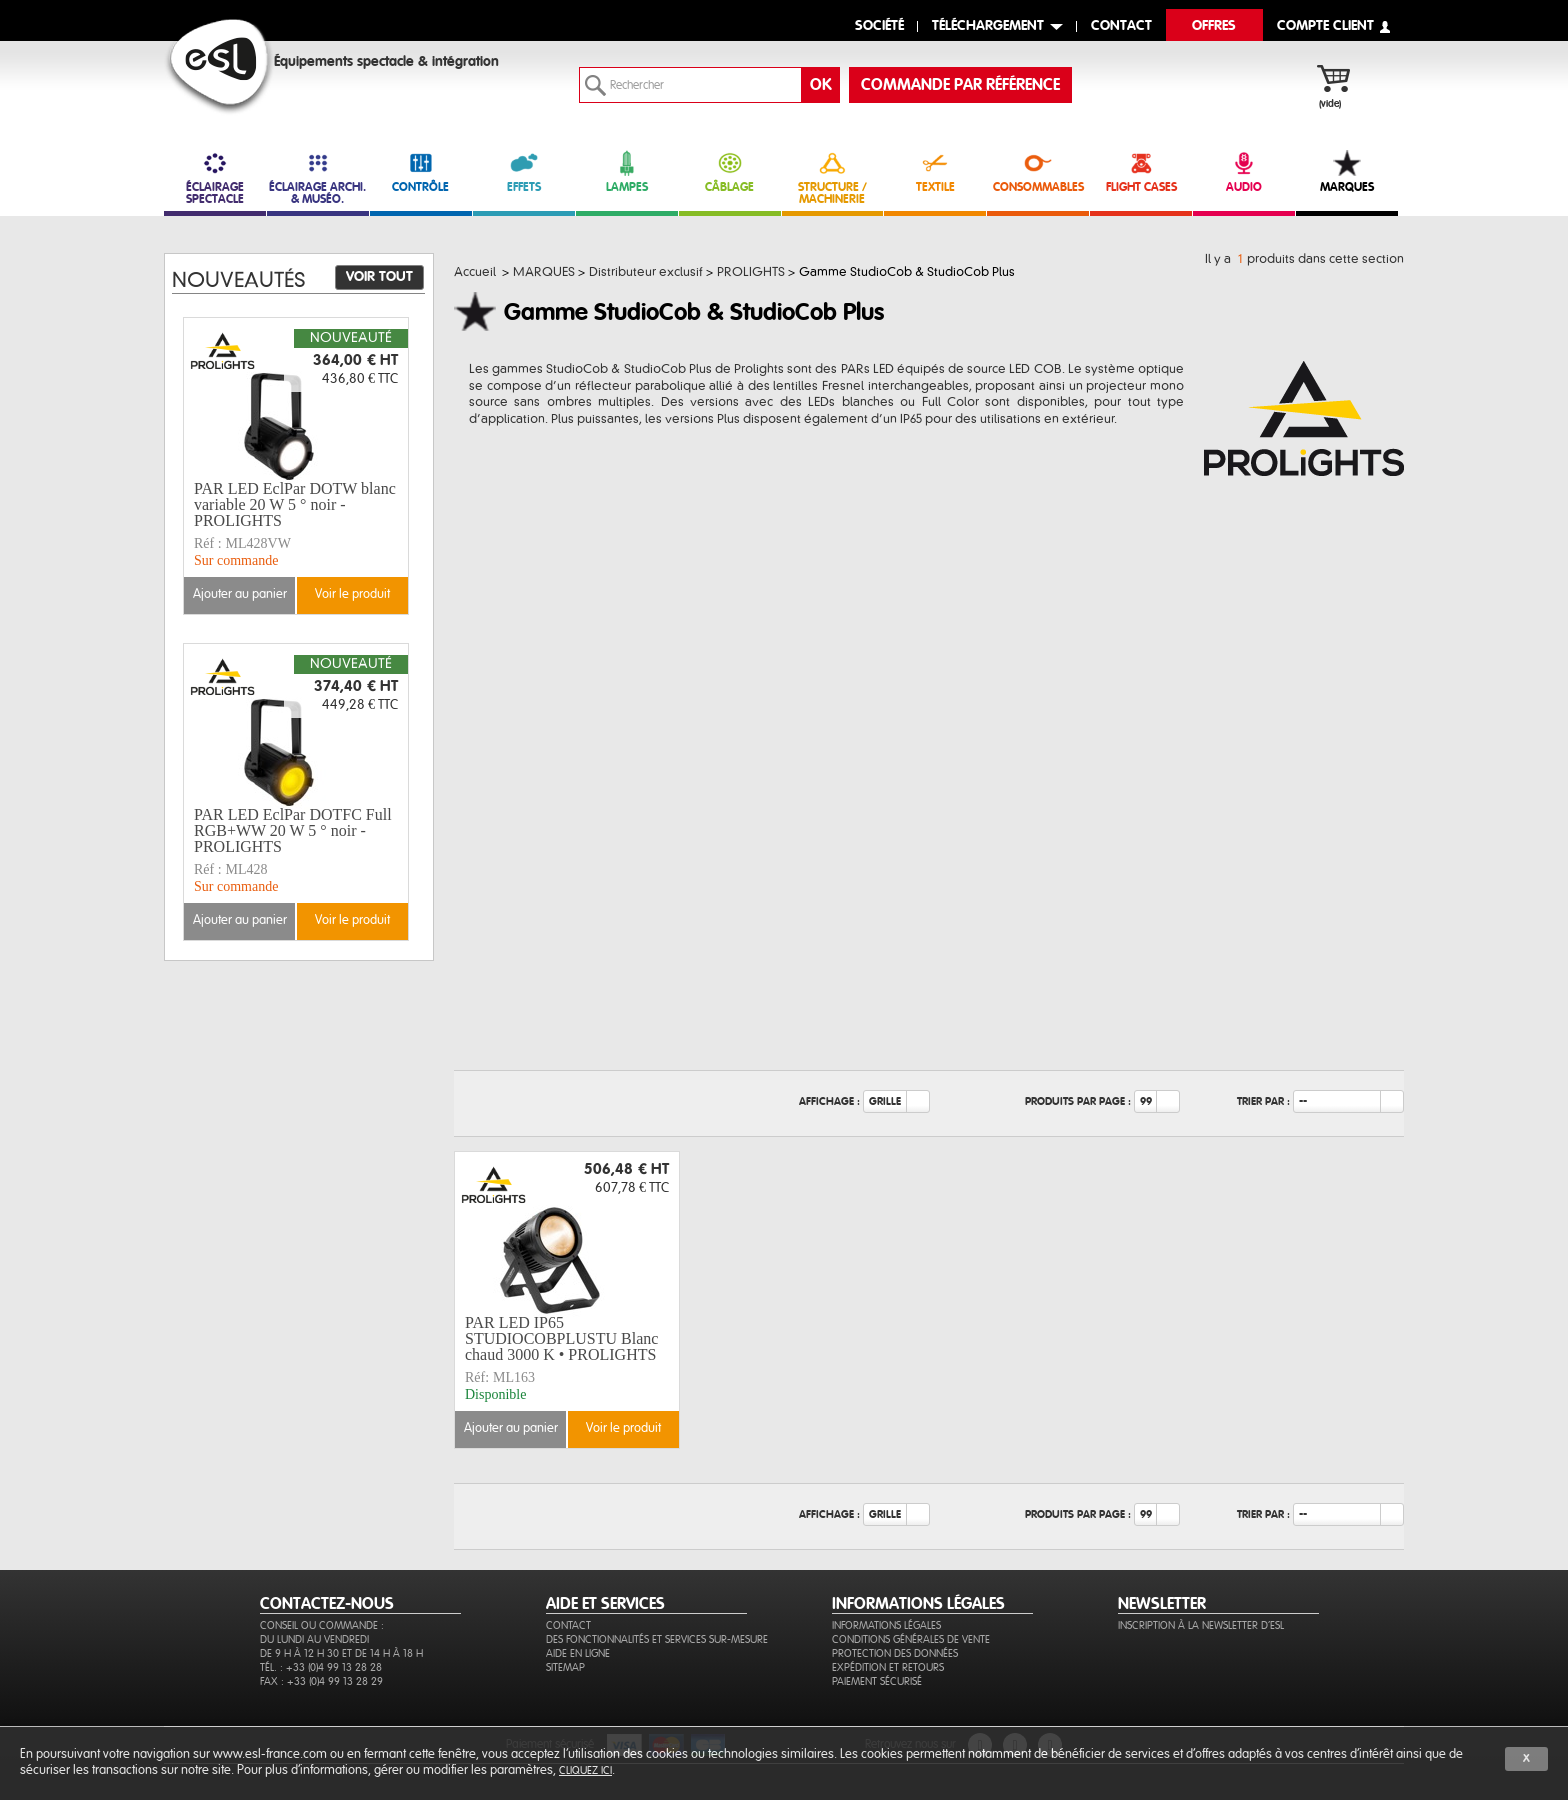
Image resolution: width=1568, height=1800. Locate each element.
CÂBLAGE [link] (730, 171)
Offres (1214, 26)
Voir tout (379, 277)
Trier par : (1263, 1101)
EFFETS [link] (524, 171)
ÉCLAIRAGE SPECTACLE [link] (215, 177)
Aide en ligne (578, 1653)
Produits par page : (1078, 1101)
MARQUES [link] (1347, 171)
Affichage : (829, 1101)
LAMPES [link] (627, 171)
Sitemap (565, 1667)
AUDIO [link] (1244, 171)
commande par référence (960, 85)
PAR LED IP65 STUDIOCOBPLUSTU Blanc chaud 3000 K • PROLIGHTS (561, 1339)
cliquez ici (585, 1770)
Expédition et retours (888, 1667)
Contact (568, 1625)
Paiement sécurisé (877, 1681)
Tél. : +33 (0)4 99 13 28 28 (321, 1667)
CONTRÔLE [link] (421, 171)
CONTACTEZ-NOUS (327, 1604)
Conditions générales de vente (911, 1639)
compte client (1325, 26)
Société (879, 26)
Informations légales (886, 1625)
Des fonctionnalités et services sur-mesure (657, 1639)
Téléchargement (988, 26)
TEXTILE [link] (935, 171)
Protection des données (895, 1653)
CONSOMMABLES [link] (1038, 171)
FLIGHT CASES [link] (1141, 171)
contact (1121, 26)
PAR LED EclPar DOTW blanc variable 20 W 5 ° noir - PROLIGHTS (295, 505)
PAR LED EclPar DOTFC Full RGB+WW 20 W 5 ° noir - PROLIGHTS (293, 831)
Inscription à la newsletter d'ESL (1201, 1625)
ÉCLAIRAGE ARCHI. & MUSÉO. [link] (318, 177)
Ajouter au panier (511, 1428)
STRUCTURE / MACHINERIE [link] (833, 177)
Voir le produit (623, 1428)
